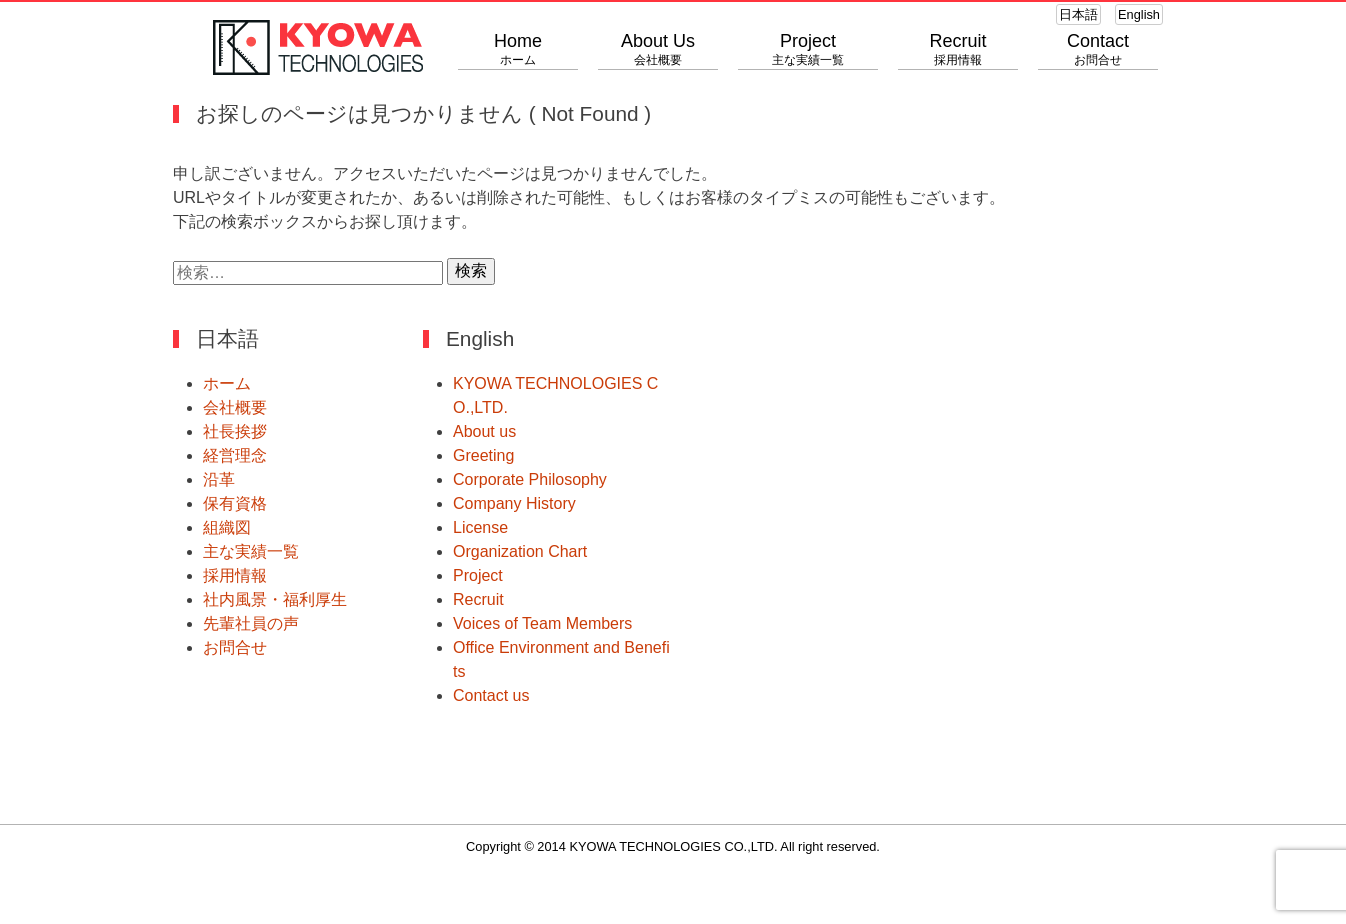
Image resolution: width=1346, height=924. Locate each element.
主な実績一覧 (251, 551)
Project (478, 575)
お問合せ (235, 647)
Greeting (483, 455)
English (1139, 14)
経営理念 (235, 455)
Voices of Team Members (542, 623)
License (480, 527)
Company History (514, 503)
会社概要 (235, 407)
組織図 (227, 527)
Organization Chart (520, 551)
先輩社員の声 (251, 623)
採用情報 (235, 575)
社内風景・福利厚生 (275, 599)
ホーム (227, 383)
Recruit (478, 599)
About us (484, 431)
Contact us (491, 695)
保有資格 (235, 503)
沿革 (219, 479)
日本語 (1078, 14)
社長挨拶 (235, 431)
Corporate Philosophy (530, 479)
